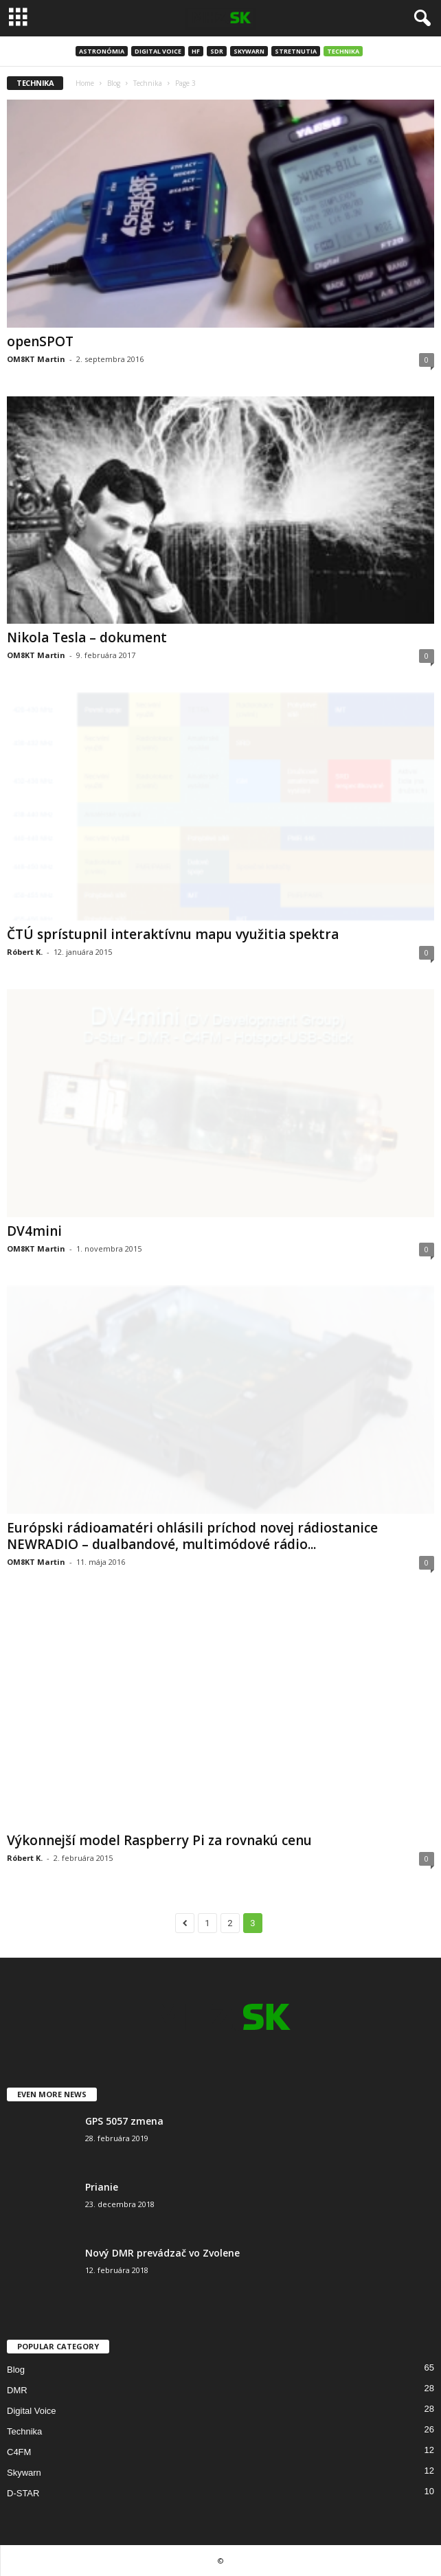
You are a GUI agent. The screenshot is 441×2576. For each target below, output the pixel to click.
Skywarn (249, 51)
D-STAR (23, 2493)
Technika (343, 51)
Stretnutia (296, 51)
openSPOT (40, 341)
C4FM (19, 2452)
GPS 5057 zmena (124, 2120)
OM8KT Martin (36, 359)
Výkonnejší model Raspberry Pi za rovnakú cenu (159, 1840)
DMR (17, 2390)
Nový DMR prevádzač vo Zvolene (162, 2252)
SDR (216, 51)
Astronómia (101, 51)
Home (85, 83)
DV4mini (34, 1231)
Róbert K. (25, 952)
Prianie (101, 2186)
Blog (113, 83)
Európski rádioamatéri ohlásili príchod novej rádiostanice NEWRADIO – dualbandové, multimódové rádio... (192, 1536)
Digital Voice (158, 51)
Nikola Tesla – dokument (87, 637)
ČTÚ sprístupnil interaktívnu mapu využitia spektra (173, 934)
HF (196, 51)
